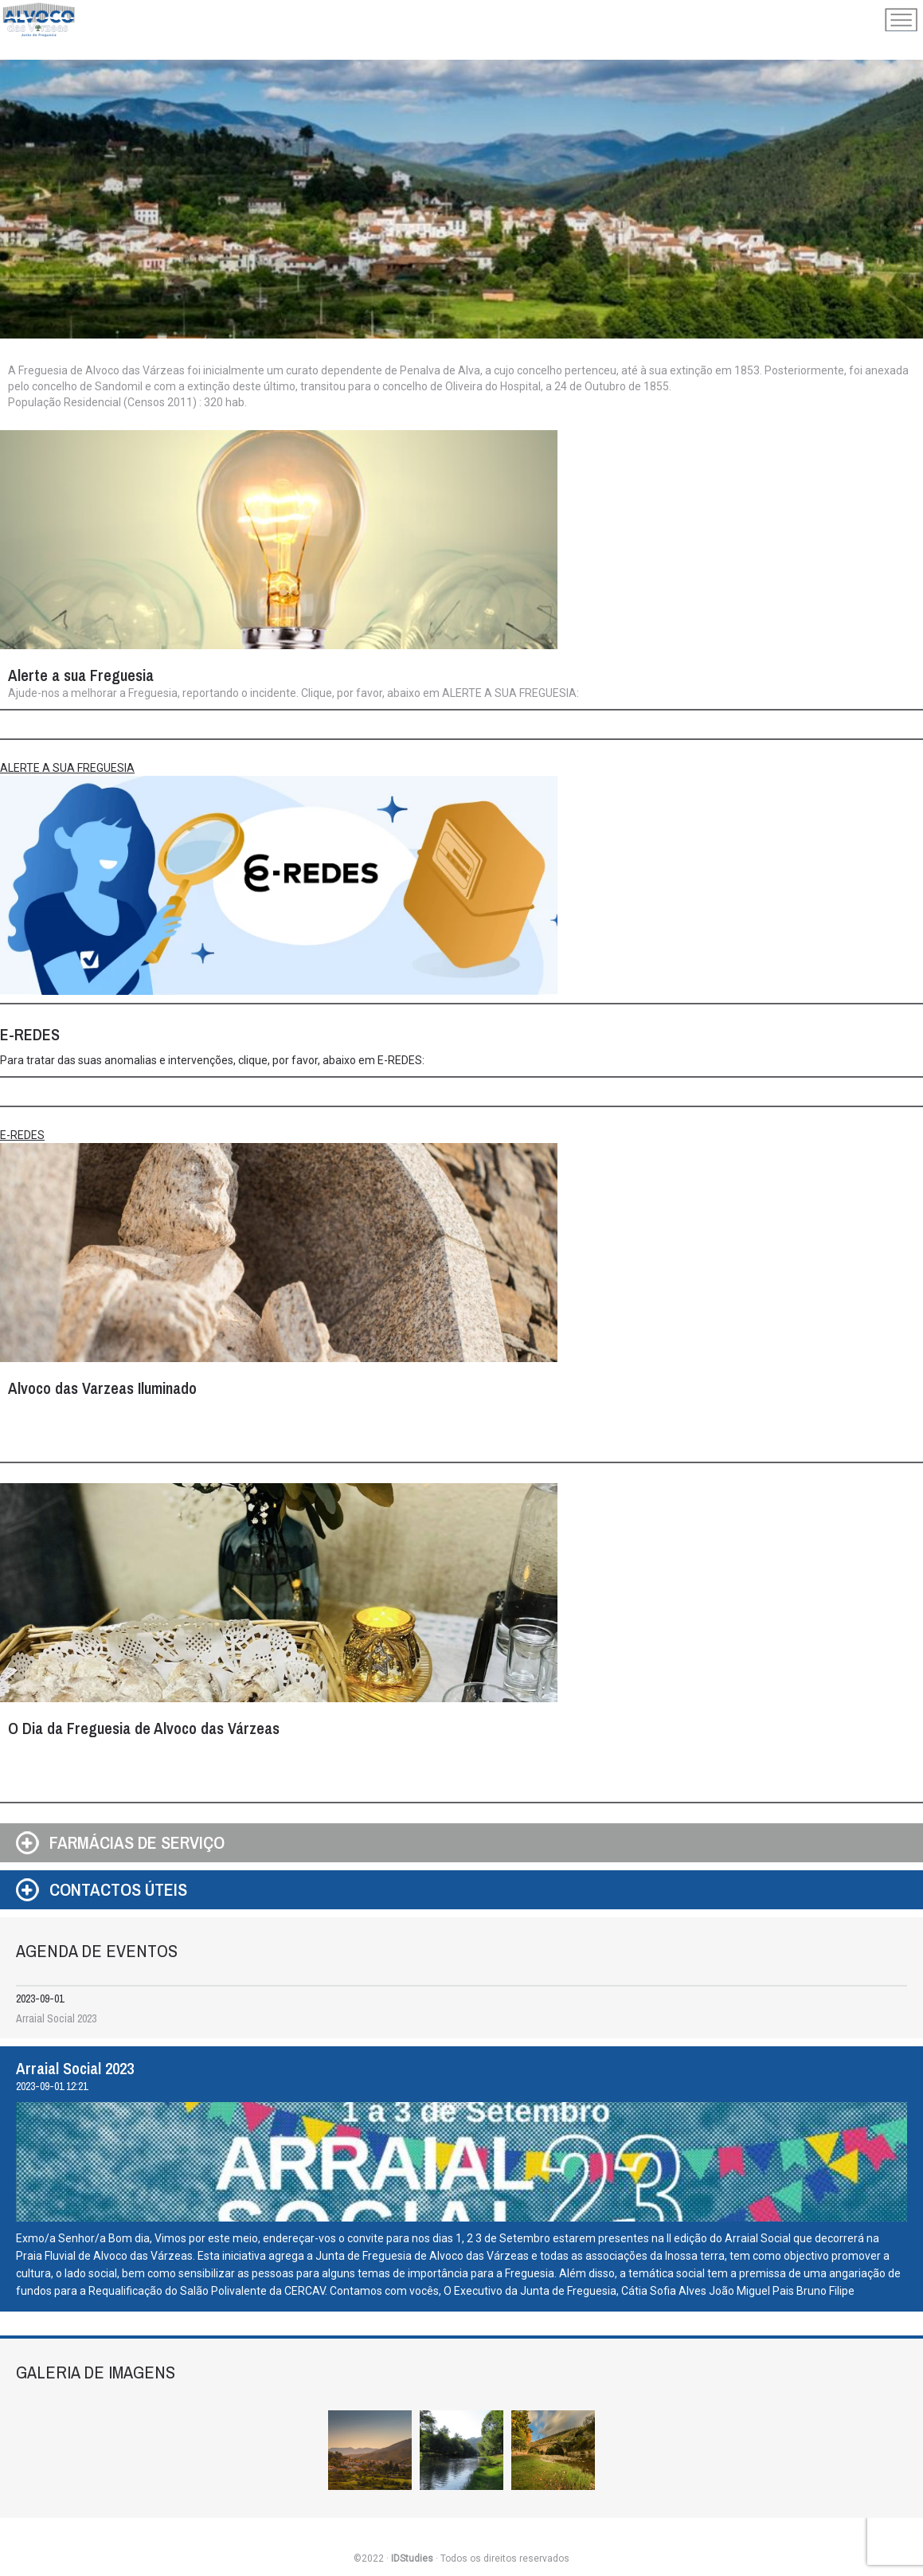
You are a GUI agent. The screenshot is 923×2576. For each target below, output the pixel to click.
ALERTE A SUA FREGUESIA (67, 767)
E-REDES (22, 1135)
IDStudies (412, 2558)
